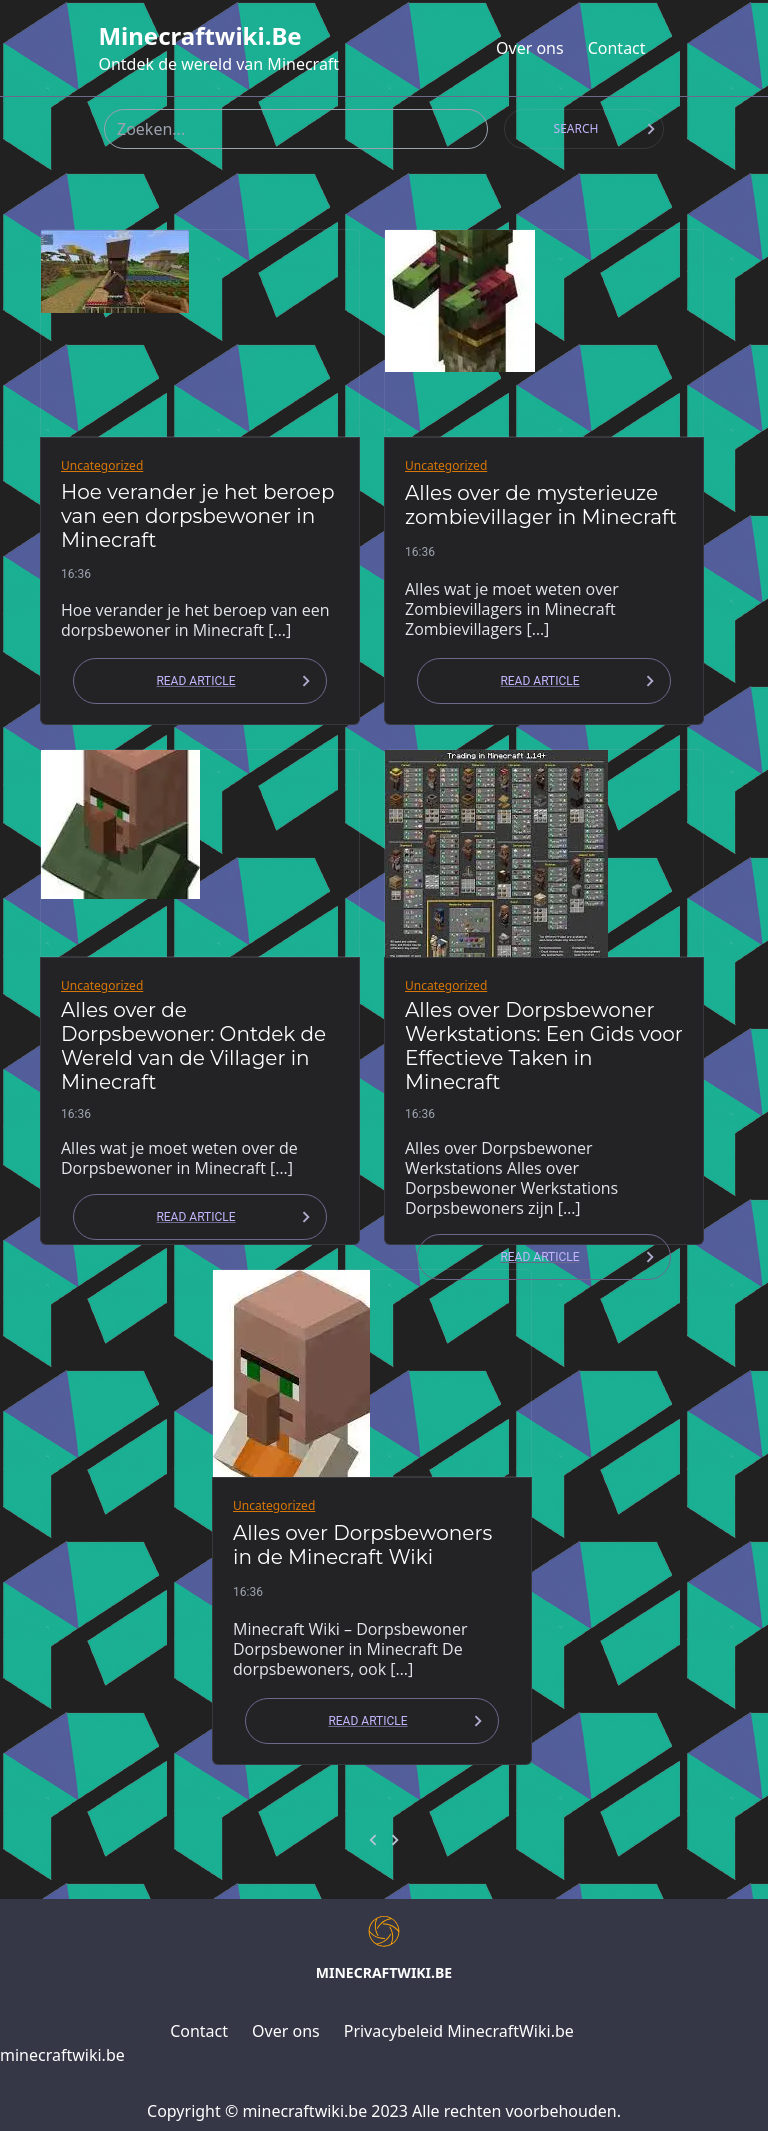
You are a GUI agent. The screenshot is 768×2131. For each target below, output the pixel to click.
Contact (617, 48)
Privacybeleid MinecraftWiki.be (459, 2031)
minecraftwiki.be (199, 36)
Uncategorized (102, 465)
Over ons (530, 48)
